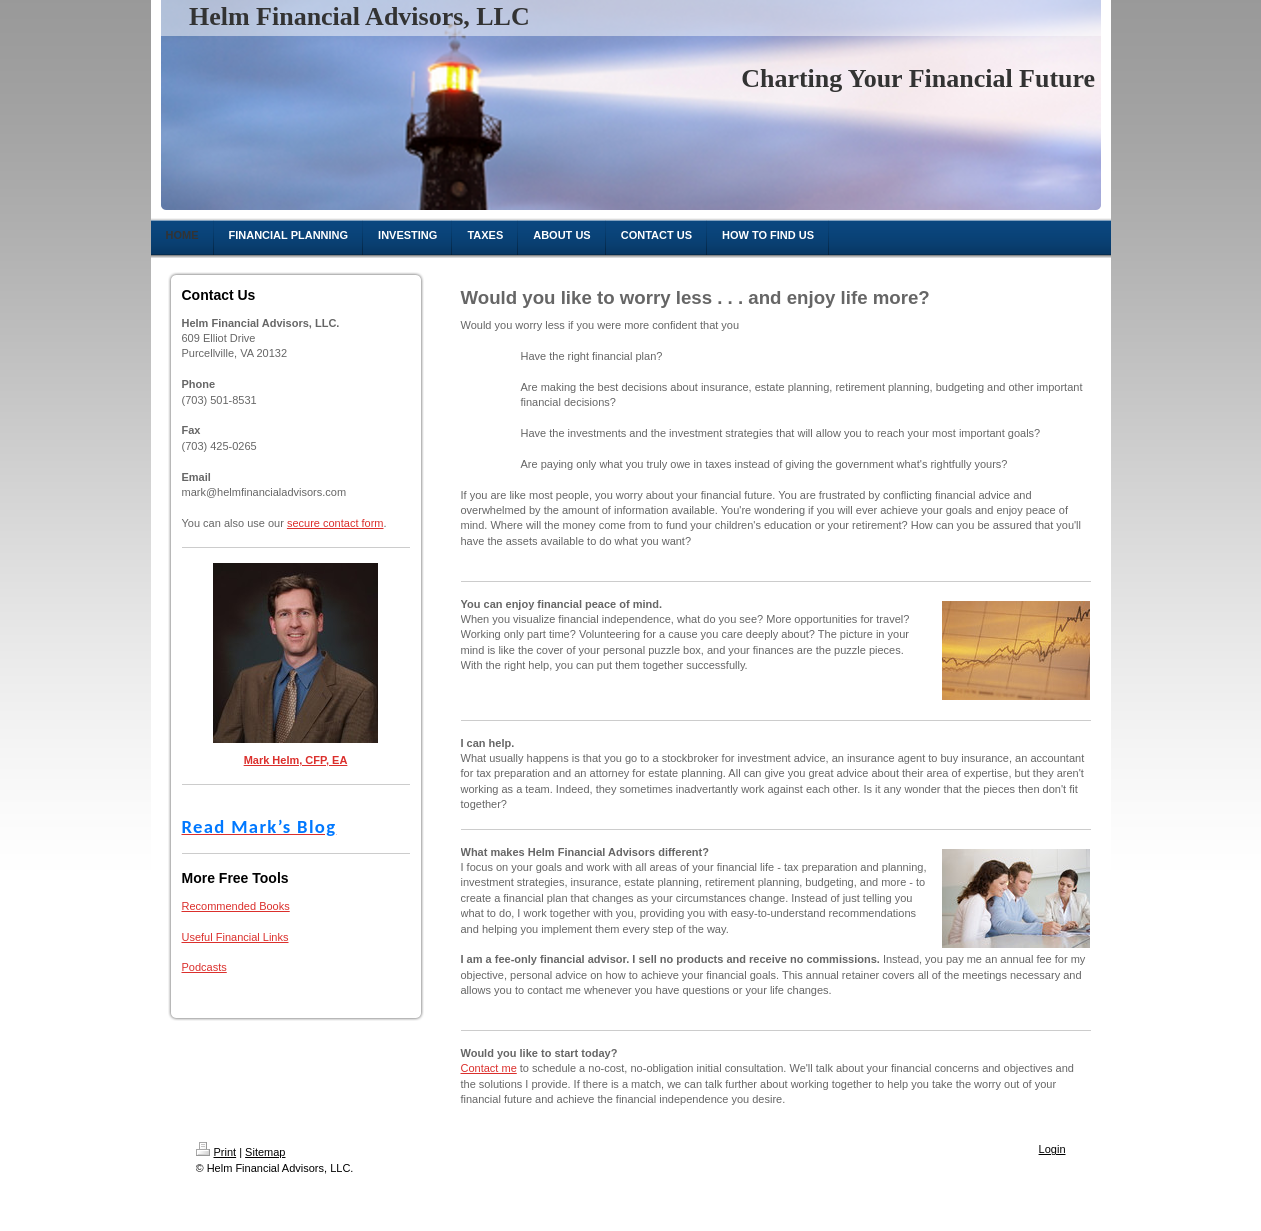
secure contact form (335, 523)
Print (216, 1152)
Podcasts (204, 967)
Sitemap (265, 1152)
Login (1052, 1149)
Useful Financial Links (235, 937)
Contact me (489, 1068)
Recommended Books (236, 906)
